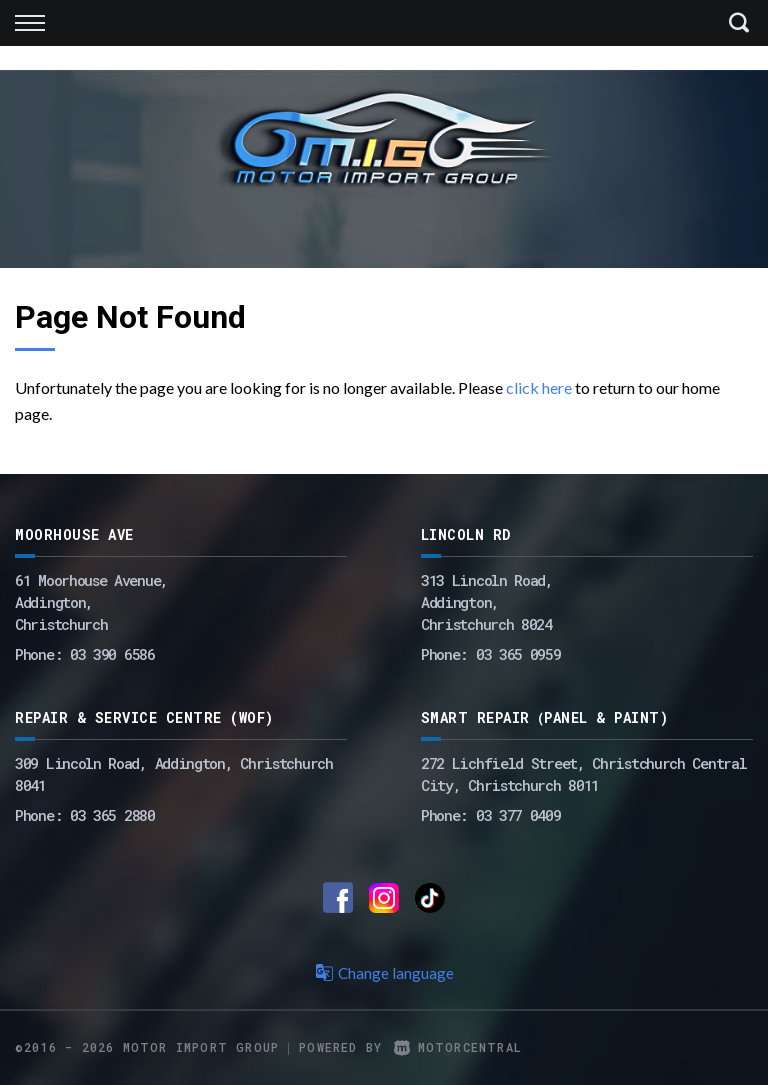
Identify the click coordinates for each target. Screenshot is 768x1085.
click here (539, 387)
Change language (384, 973)
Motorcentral (458, 1047)
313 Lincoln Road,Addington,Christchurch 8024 (487, 602)
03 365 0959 (518, 654)
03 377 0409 (518, 815)
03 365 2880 (112, 815)
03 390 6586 (112, 654)
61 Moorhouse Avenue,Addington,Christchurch (91, 602)
